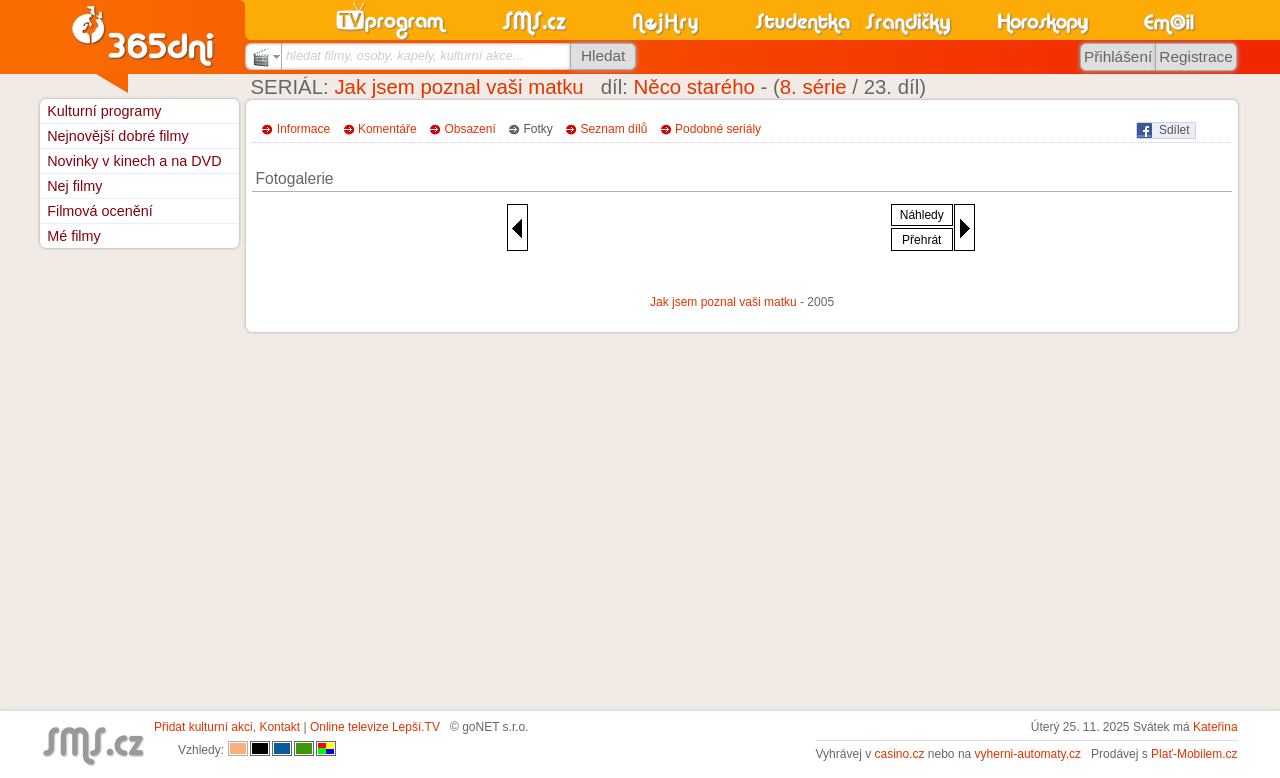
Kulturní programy (104, 111)
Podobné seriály (718, 129)
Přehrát (921, 240)
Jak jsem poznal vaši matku (458, 87)
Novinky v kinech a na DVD (134, 161)
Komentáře (387, 129)
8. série (813, 87)
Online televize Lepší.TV (375, 727)
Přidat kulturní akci (203, 727)
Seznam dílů (614, 129)
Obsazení (469, 129)
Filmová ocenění (100, 211)
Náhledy (922, 215)
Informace (303, 129)
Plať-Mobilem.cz (1194, 754)
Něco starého (694, 87)
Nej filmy (74, 186)
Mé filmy (74, 236)
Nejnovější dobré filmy (118, 136)
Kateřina (1215, 727)
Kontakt (279, 727)
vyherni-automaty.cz (1028, 754)
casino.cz (899, 754)
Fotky (538, 129)
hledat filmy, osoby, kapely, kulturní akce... (405, 55)
